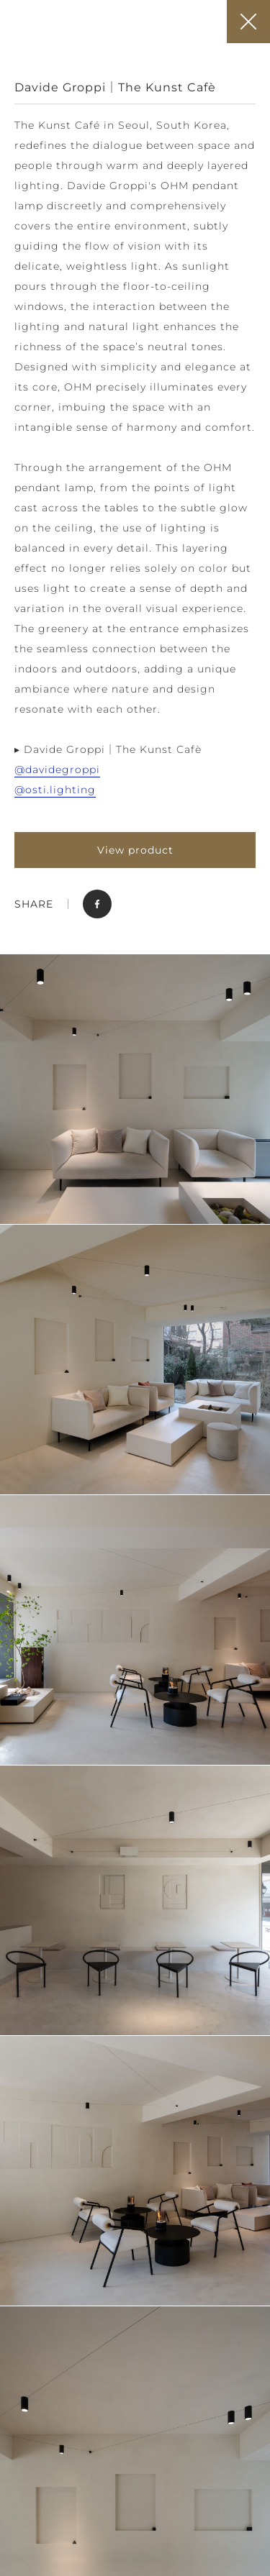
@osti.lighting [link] (55, 789)
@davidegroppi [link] (57, 769)
